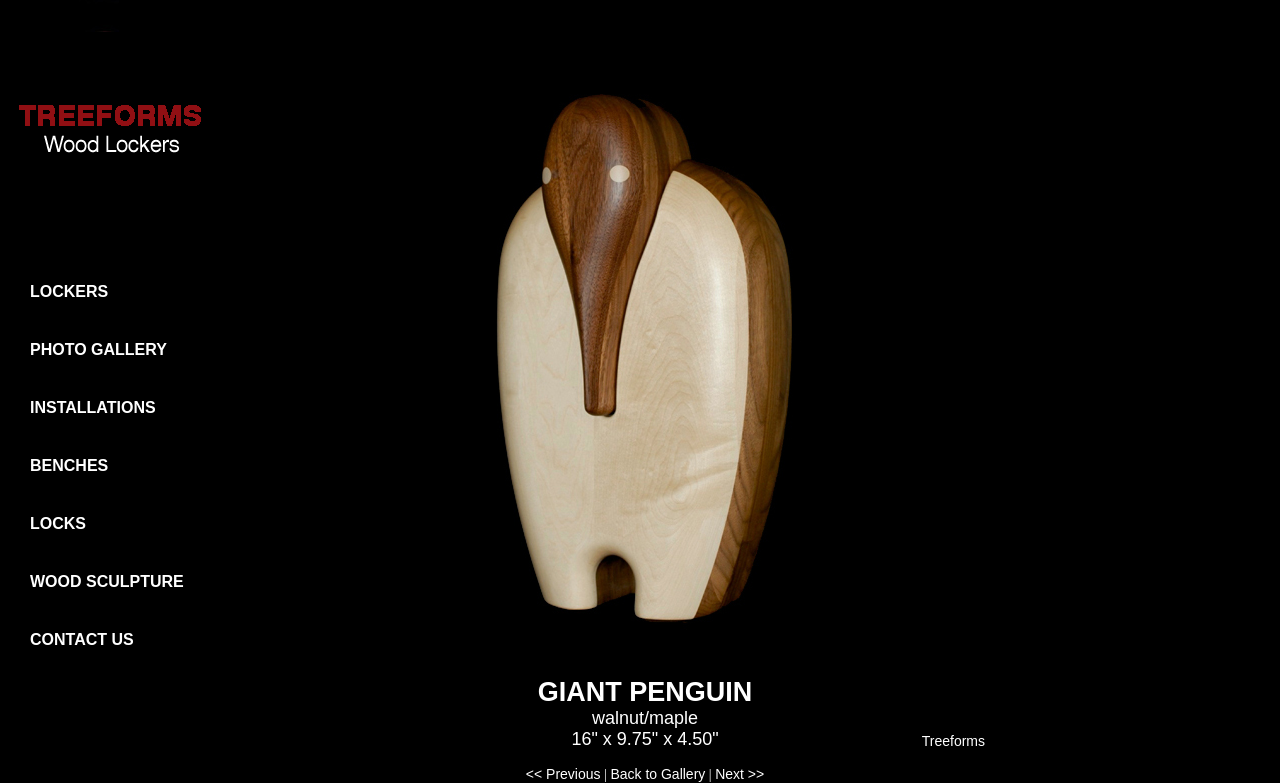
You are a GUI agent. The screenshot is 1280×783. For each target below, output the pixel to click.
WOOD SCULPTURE (107, 581)
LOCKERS (69, 291)
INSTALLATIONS (93, 407)
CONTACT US (82, 639)
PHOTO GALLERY (98, 349)
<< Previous (563, 774)
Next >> (739, 774)
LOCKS (58, 523)
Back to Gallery (657, 774)
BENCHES (69, 465)
